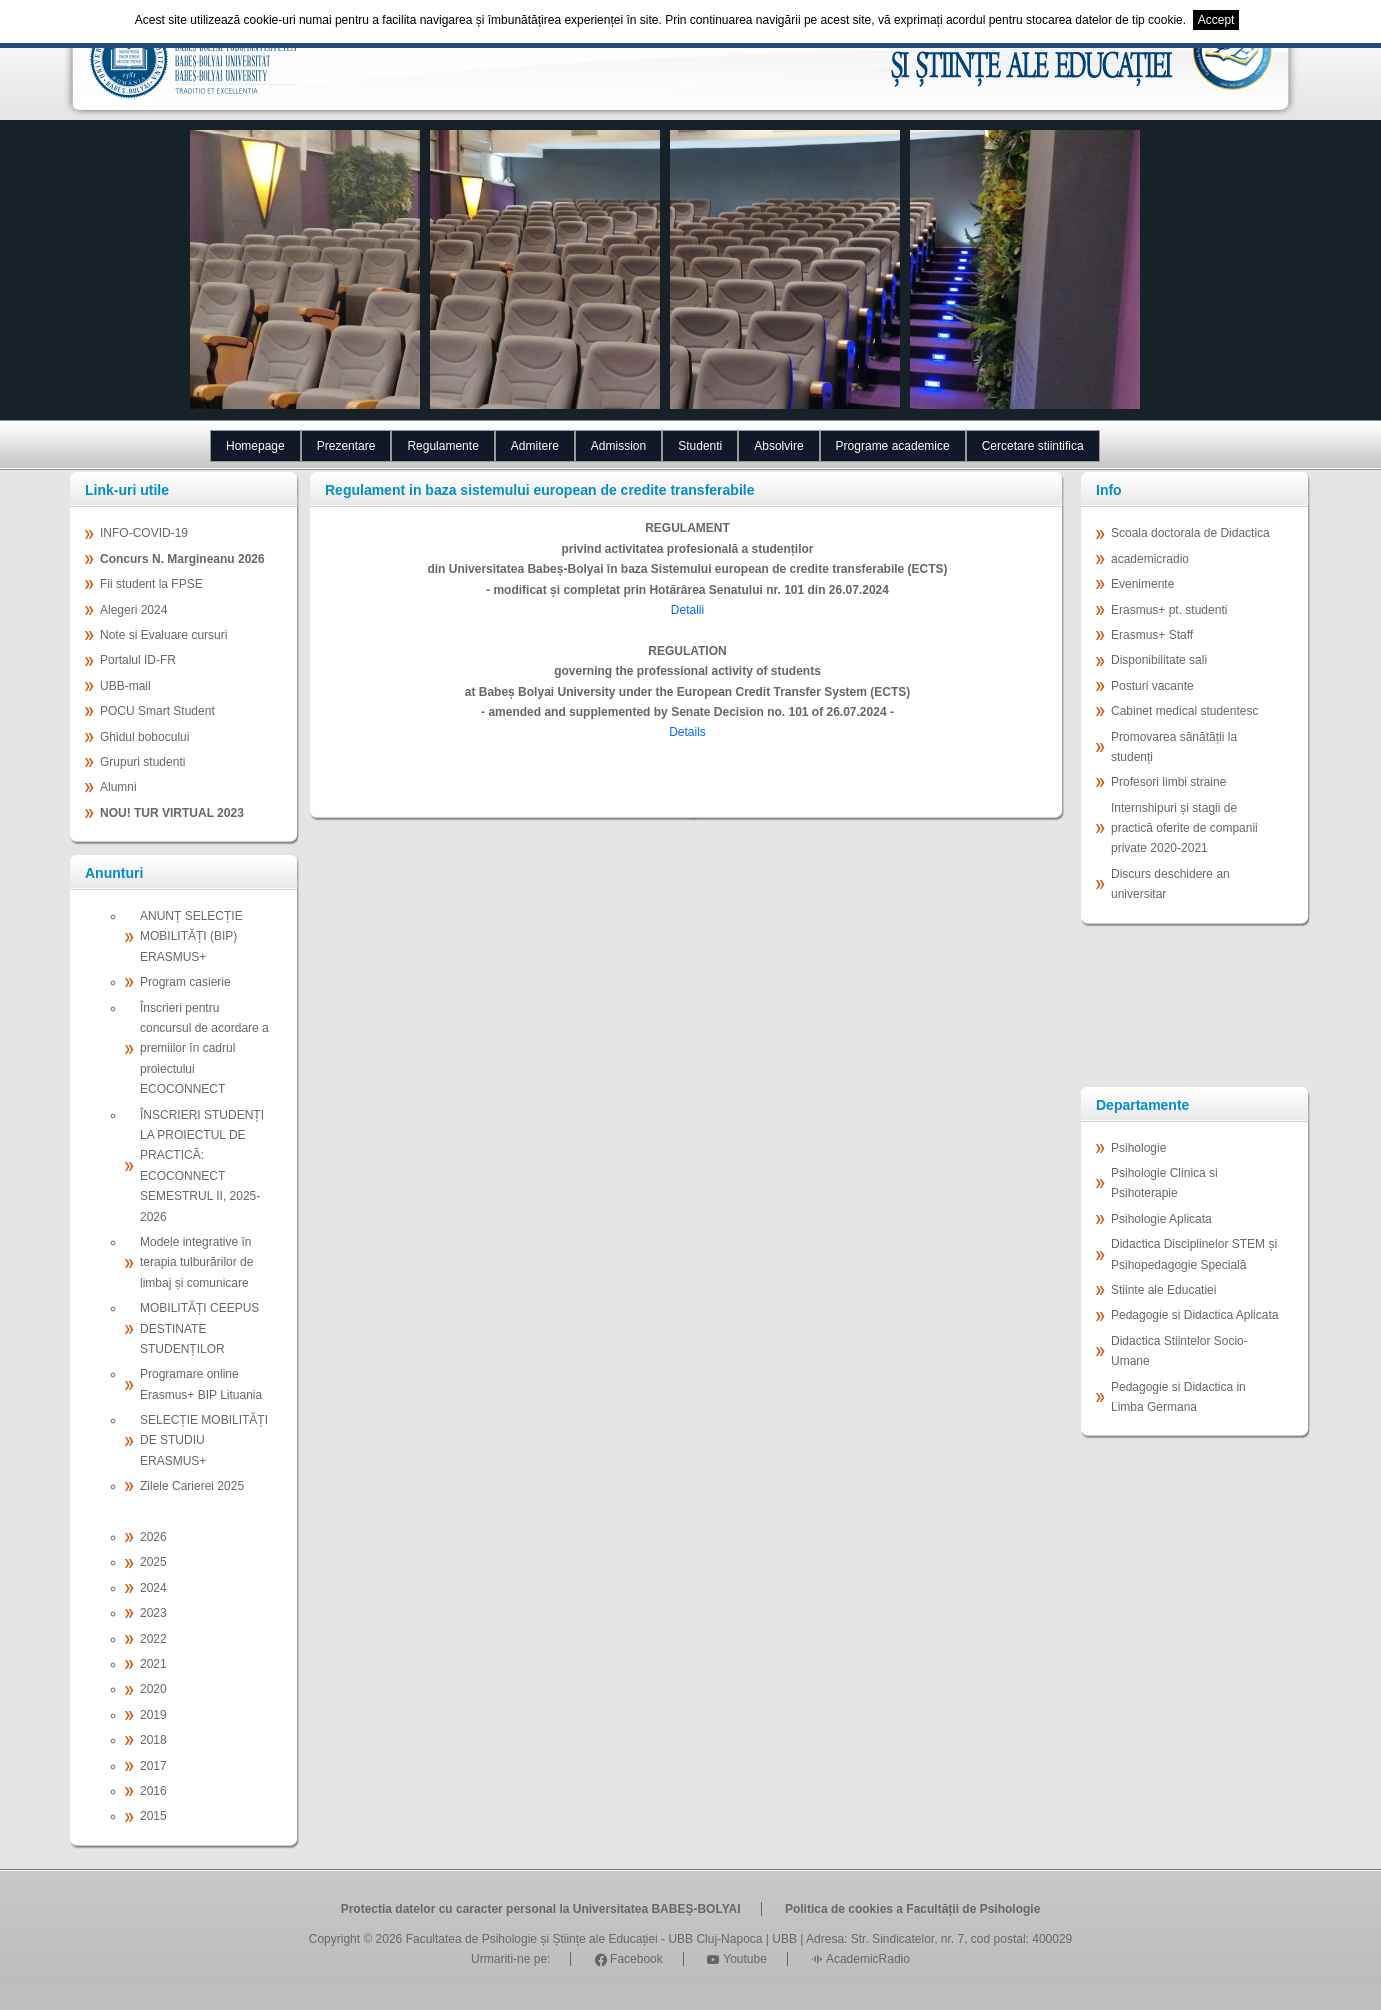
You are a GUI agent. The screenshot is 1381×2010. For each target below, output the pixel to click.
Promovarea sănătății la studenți (1174, 747)
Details (687, 732)
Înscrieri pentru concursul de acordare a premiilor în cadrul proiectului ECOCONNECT (204, 1049)
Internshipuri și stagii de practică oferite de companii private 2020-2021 (1184, 828)
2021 (153, 1664)
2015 (153, 1816)
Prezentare (346, 446)
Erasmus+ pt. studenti (1169, 610)
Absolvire (778, 446)
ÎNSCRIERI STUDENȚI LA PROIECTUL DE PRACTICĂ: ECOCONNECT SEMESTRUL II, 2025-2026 (202, 1166)
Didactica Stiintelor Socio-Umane (1179, 1351)
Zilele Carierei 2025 (192, 1486)
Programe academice (893, 446)
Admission (618, 446)
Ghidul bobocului (144, 737)
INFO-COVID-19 (144, 533)
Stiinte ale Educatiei (1163, 1290)
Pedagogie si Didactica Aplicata (1194, 1315)
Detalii (687, 610)
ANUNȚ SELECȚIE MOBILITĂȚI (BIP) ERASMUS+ (191, 936)
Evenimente (1142, 584)
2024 (153, 1588)
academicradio (1150, 559)
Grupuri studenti (142, 762)
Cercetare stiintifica (1033, 446)
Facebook (629, 1959)
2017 (153, 1766)
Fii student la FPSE (151, 584)
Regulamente (442, 446)
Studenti (700, 446)
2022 (153, 1639)
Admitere (535, 446)
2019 (153, 1715)
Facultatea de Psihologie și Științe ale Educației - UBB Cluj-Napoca (584, 1939)
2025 (153, 1562)
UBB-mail (125, 686)
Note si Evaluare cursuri (163, 635)
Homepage (255, 446)
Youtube (737, 1959)
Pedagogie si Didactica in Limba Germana (1178, 1397)
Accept (1216, 20)
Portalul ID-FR (138, 660)
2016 (153, 1791)
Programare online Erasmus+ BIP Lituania (201, 1384)
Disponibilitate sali (1159, 660)
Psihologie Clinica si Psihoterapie (1164, 1183)
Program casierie (185, 982)
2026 (153, 1537)
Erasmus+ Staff (1152, 635)
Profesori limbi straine (1168, 782)
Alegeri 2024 (133, 610)
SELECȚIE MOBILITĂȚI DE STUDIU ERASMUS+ (204, 1440)
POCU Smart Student (157, 711)
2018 (153, 1740)
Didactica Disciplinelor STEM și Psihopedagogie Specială (1194, 1254)
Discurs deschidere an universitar (1170, 884)
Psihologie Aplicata (1161, 1219)
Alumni (118, 787)
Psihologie (1138, 1148)
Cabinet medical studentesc (1184, 711)
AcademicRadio (860, 1959)
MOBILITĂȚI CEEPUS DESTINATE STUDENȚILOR (199, 1328)
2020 (153, 1689)
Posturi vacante (1152, 686)
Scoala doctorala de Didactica (1190, 533)
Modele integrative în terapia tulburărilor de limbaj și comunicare (196, 1262)
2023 (153, 1613)
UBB (784, 1939)
